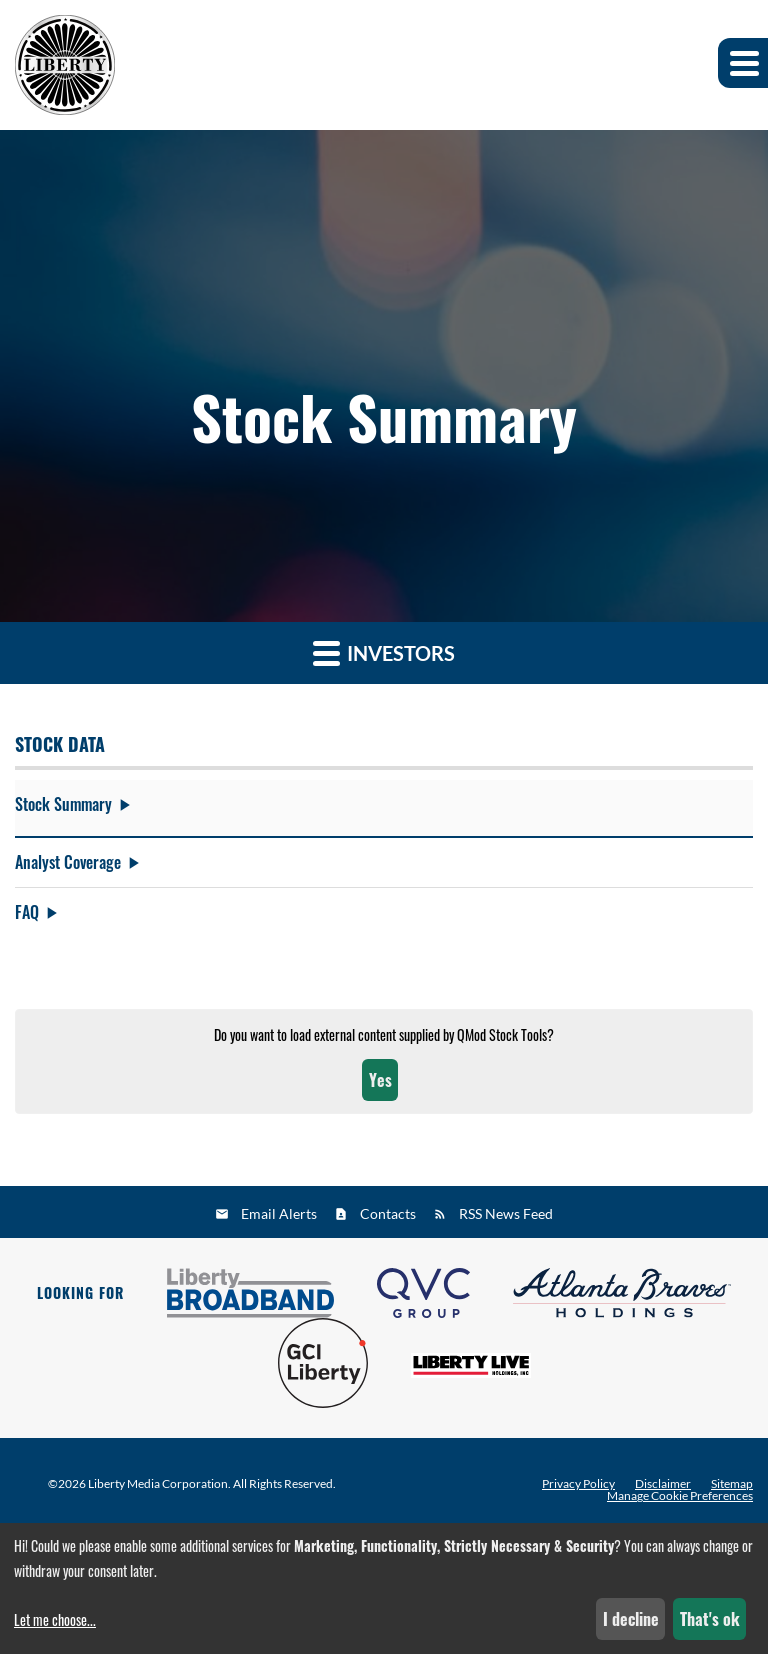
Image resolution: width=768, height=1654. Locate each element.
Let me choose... (55, 1619)
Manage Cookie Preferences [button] (680, 1496)
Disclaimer (663, 1484)
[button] (743, 63)
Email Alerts (279, 1213)
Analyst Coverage (68, 862)
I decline (631, 1619)
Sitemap (732, 1484)
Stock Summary (63, 804)
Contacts (388, 1213)
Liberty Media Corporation (158, 1483)
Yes (380, 1085)
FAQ (27, 912)
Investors (384, 652)
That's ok (710, 1619)
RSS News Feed (506, 1213)
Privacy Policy (578, 1484)
